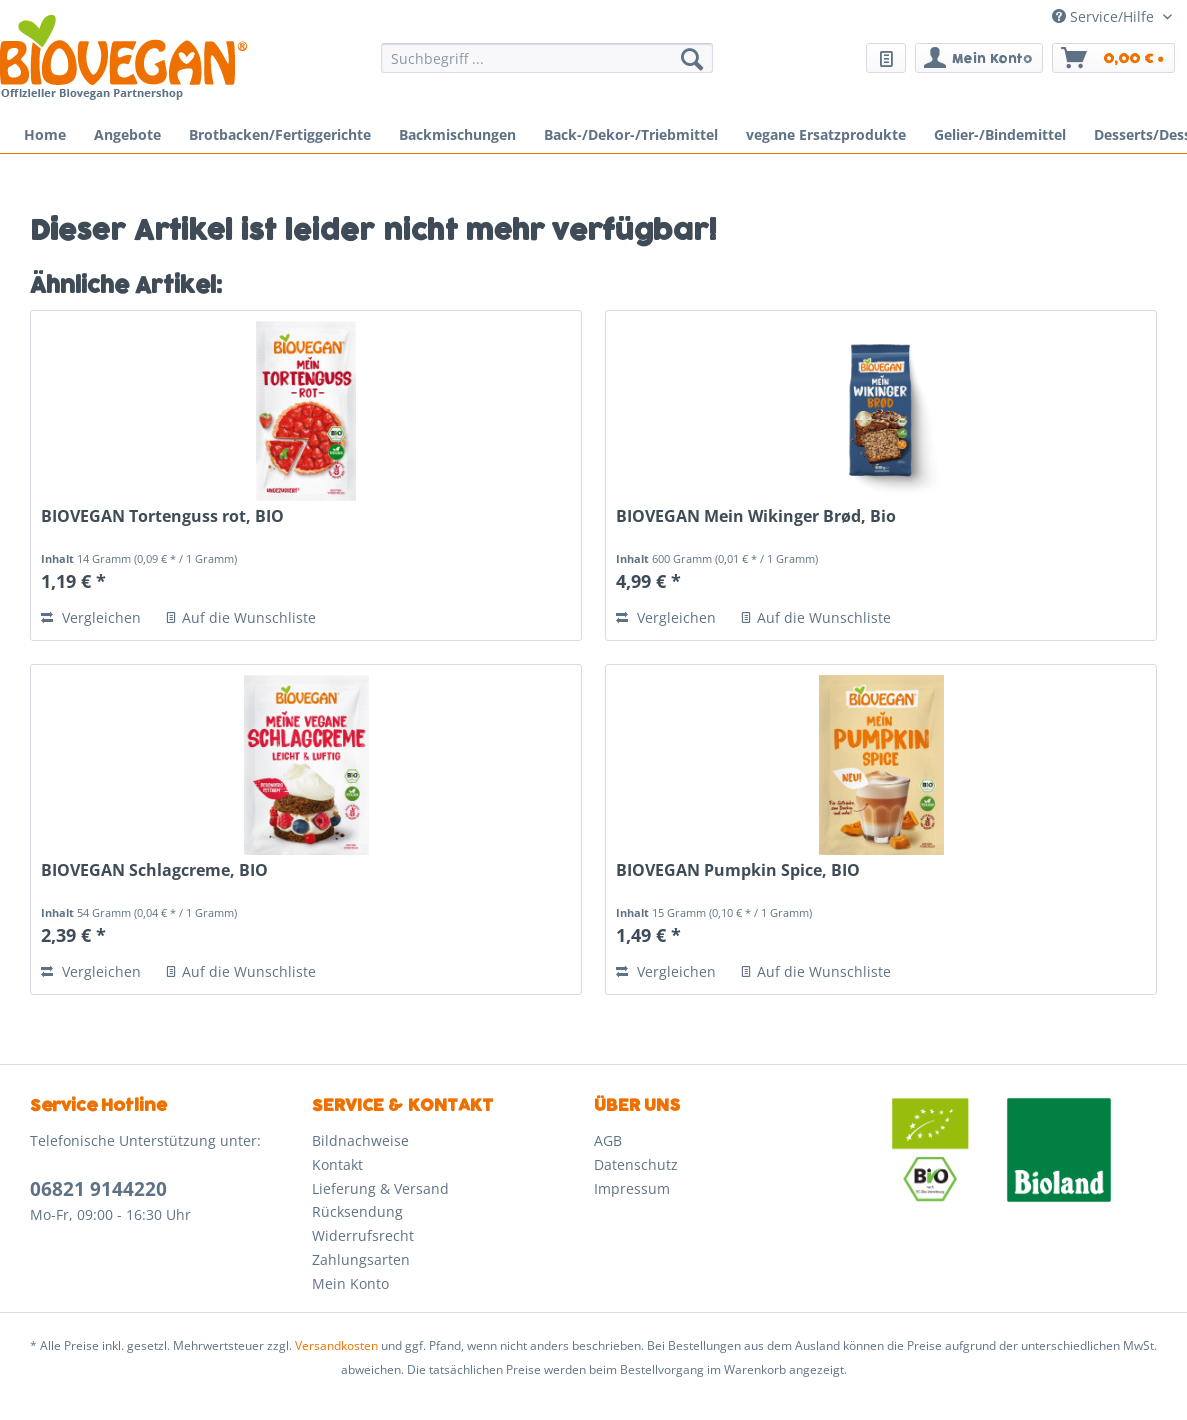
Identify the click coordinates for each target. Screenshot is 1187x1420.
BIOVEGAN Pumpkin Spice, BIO (738, 870)
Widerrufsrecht (363, 1235)
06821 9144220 (98, 1189)
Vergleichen (91, 617)
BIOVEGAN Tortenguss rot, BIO (162, 516)
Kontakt (337, 1164)
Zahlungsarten (361, 1259)
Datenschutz (636, 1164)
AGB (608, 1140)
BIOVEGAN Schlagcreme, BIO (154, 870)
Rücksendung (357, 1211)
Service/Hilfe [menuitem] (1105, 16)
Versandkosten (336, 1345)
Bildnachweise (360, 1140)
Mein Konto (350, 1283)
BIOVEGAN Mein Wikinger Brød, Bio (756, 516)
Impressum (632, 1188)
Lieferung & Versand (380, 1188)
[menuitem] (547, 67)
